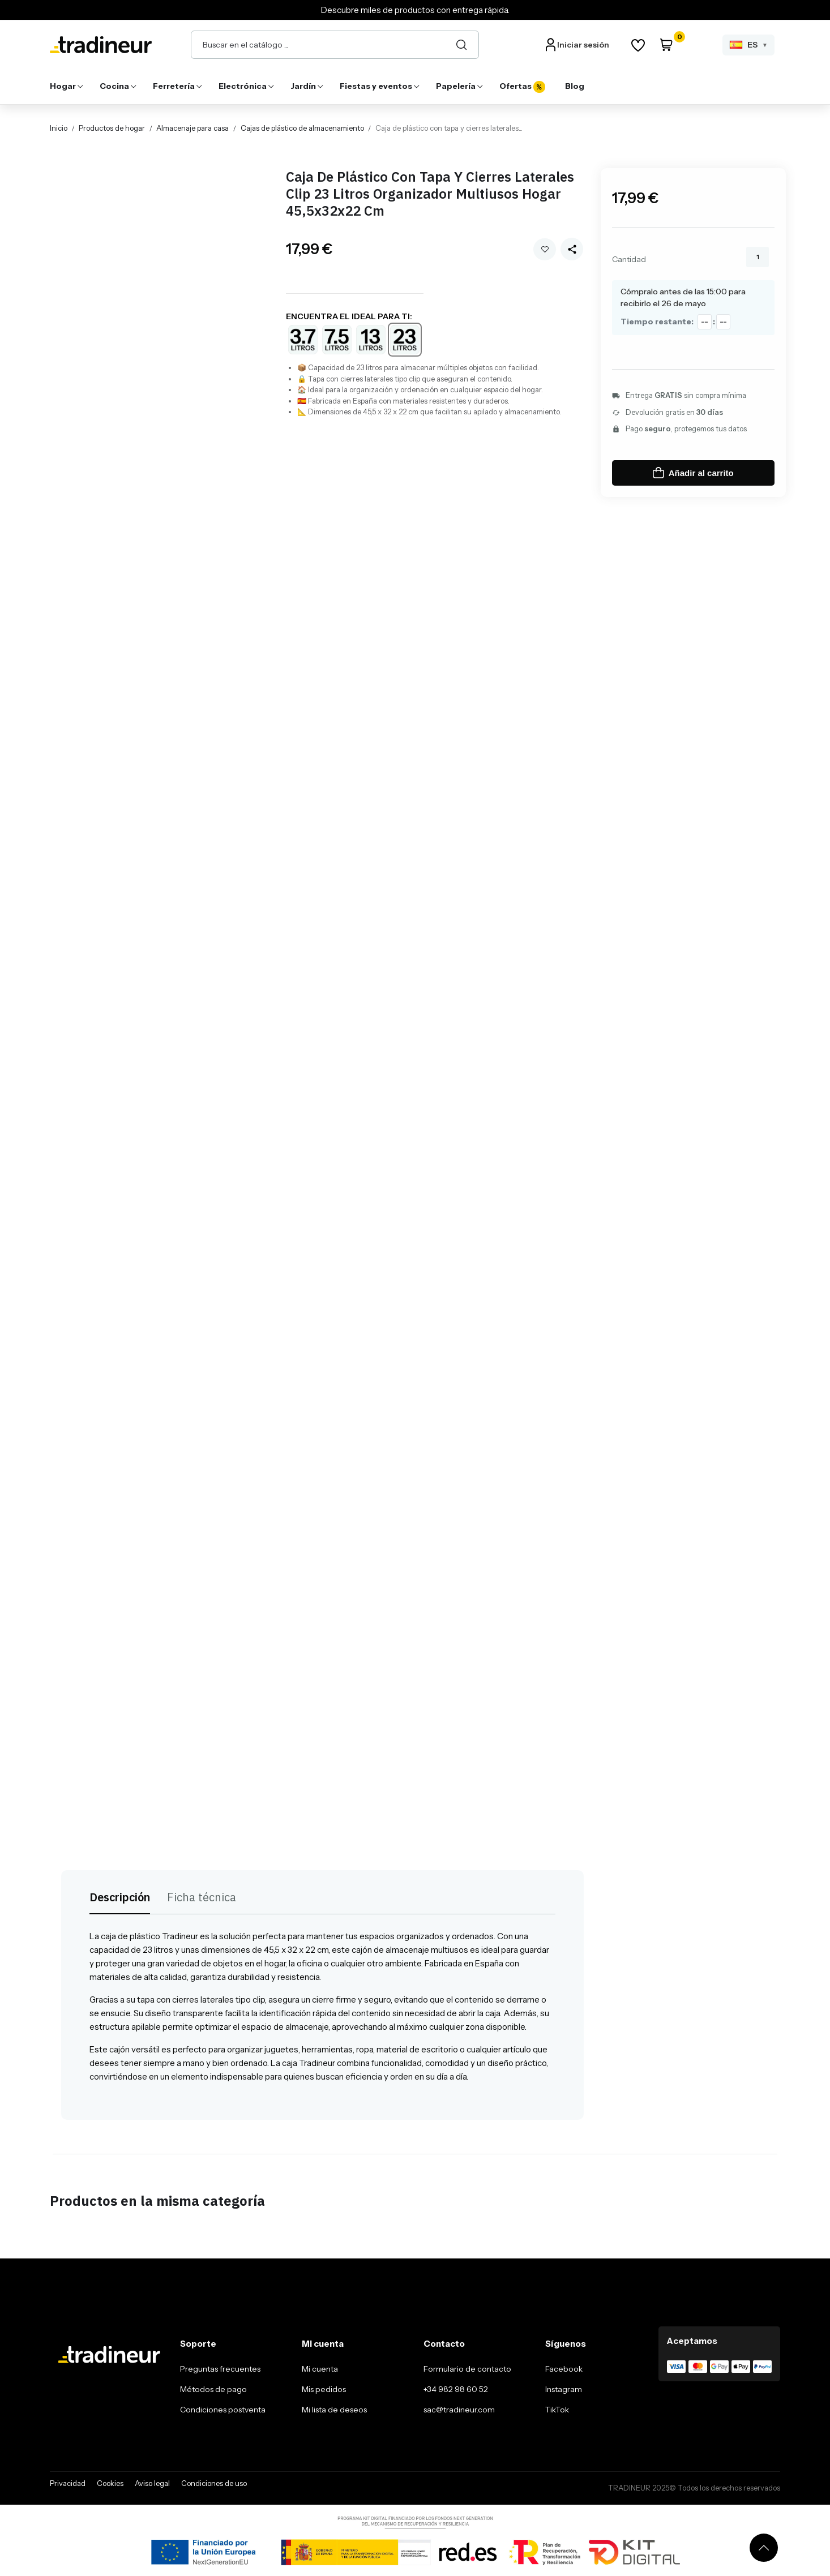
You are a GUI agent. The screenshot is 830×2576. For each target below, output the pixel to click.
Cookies (110, 2483)
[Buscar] (461, 44)
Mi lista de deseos (334, 2409)
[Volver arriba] (764, 2548)
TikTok (557, 2409)
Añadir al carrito (693, 472)
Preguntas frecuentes (220, 2369)
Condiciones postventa (223, 2409)
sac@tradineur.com (459, 2409)
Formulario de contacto (467, 2369)
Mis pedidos (324, 2389)
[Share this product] (572, 249)
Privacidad (67, 2483)
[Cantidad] (757, 257)
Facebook (564, 2369)
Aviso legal (152, 2483)
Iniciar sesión (583, 45)
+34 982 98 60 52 (455, 2389)
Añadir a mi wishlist (545, 249)
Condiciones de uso (214, 2483)
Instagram (563, 2389)
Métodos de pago (213, 2389)
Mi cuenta (320, 2369)
